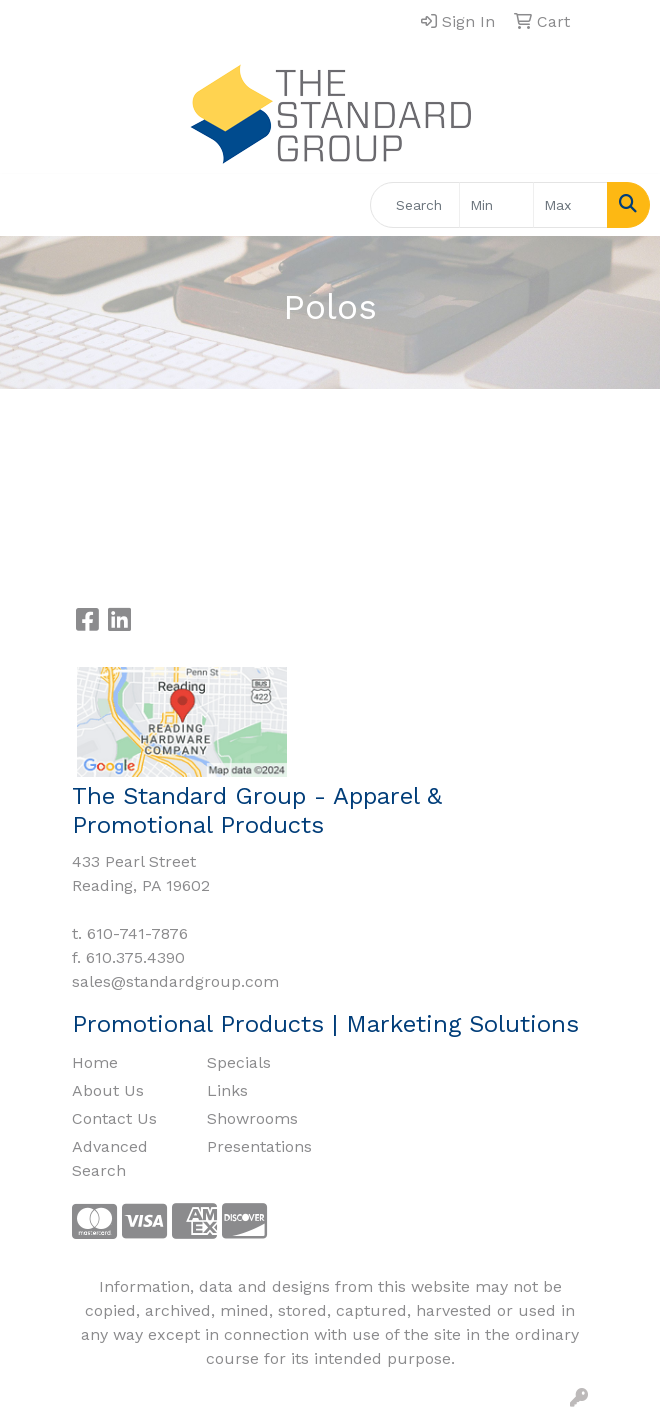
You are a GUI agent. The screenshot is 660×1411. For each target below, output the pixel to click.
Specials (239, 1062)
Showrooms (252, 1118)
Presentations (259, 1146)
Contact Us (114, 1118)
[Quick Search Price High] (570, 205)
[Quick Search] (415, 205)
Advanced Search (110, 1158)
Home (95, 1062)
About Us (108, 1090)
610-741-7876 (137, 933)
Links (227, 1090)
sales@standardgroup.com (175, 981)
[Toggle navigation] (31, 205)
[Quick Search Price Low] (496, 205)
